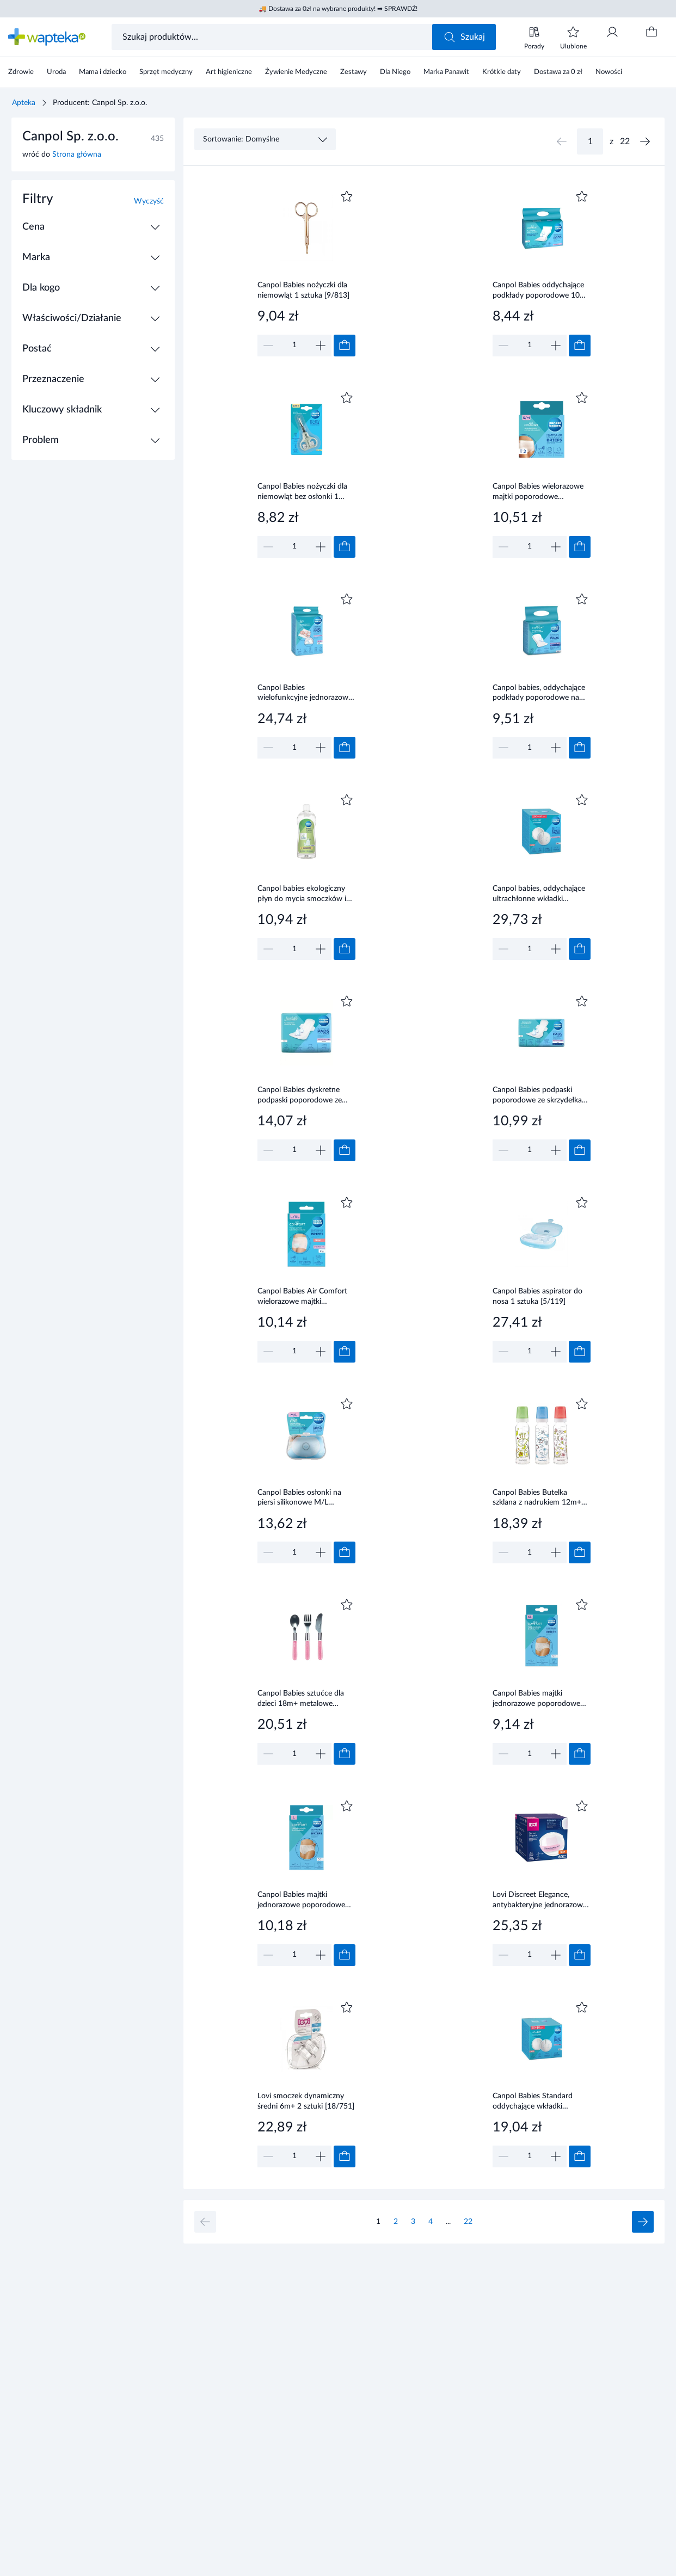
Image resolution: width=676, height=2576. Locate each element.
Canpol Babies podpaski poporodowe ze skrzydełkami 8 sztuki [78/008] (541, 1096)
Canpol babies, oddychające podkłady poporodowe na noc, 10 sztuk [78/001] (539, 694)
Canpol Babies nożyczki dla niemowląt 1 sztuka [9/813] (303, 290)
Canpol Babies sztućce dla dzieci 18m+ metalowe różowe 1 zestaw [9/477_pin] (305, 1699)
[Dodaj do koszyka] (344, 345)
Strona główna (76, 154)
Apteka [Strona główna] (23, 103)
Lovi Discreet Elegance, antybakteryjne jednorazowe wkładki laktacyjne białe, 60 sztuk (540, 1901)
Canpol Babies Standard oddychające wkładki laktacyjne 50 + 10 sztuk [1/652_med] (533, 2102)
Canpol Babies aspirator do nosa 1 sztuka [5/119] (537, 1296)
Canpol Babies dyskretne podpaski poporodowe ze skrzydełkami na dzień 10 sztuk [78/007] (299, 1096)
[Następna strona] (645, 141)
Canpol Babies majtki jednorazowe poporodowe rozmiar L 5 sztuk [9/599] (301, 1901)
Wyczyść (149, 201)
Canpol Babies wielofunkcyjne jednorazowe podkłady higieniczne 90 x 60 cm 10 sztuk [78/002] (306, 694)
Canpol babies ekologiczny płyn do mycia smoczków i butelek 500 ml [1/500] (301, 894)
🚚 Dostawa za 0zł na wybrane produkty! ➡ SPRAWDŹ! (338, 8)
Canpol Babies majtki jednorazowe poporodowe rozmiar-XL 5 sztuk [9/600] (537, 1699)
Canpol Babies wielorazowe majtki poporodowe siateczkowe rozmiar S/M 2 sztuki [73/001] (538, 492)
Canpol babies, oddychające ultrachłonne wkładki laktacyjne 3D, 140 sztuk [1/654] (539, 894)
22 (468, 2222)
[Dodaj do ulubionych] (346, 196)
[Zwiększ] (320, 345)
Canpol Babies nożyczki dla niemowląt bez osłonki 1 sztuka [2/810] (302, 492)
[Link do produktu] (306, 272)
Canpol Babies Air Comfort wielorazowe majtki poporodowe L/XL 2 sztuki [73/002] (302, 1297)
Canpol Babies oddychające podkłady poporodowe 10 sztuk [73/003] (538, 291)
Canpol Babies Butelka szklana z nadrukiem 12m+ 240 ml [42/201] (537, 1498)
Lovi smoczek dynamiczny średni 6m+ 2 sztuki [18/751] (305, 2101)
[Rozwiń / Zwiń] (155, 227)
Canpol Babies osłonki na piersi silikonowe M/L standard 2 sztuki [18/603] (301, 1498)
